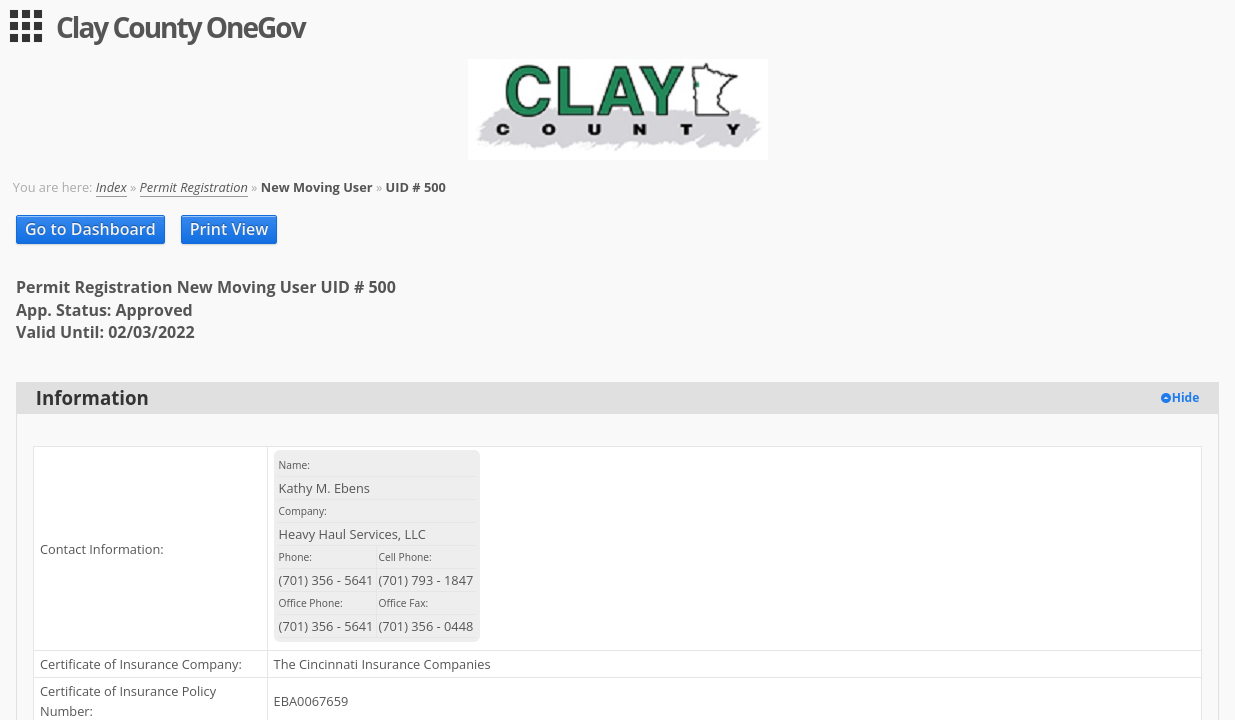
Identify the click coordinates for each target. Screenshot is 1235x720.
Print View (229, 229)
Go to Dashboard (90, 229)
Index (111, 187)
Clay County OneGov (180, 27)
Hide (1186, 397)
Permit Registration (194, 187)
